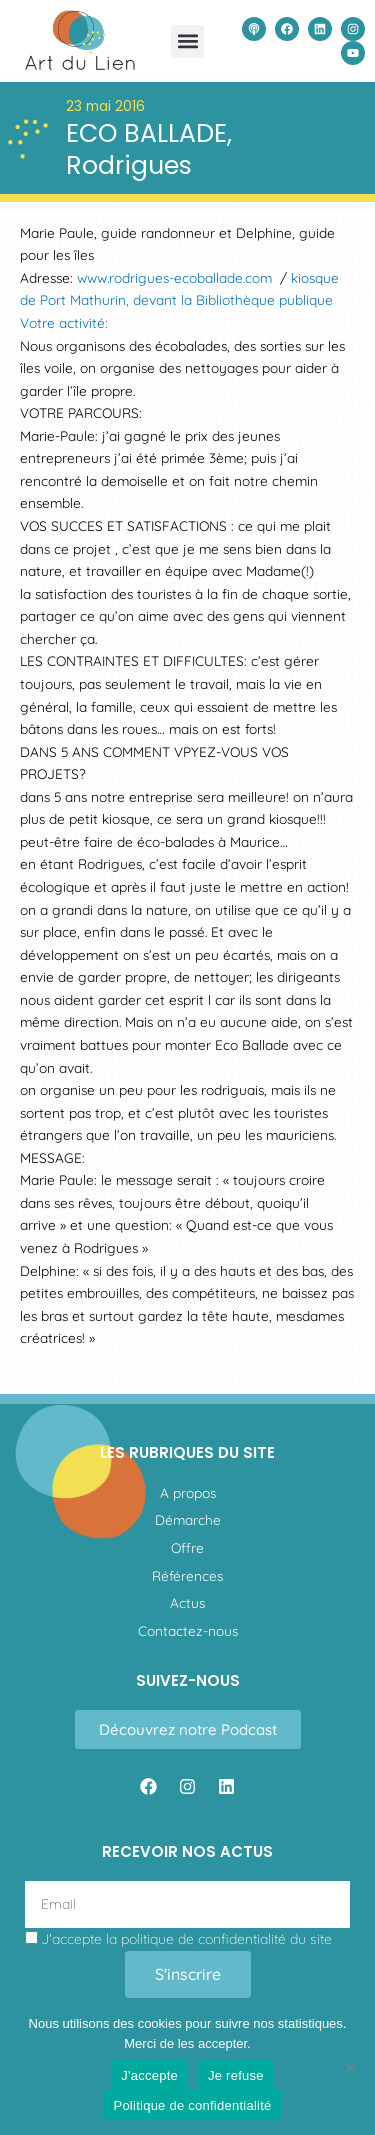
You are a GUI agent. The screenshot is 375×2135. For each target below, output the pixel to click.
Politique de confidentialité (192, 2105)
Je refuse (236, 2075)
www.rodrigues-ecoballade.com (174, 277)
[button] (187, 41)
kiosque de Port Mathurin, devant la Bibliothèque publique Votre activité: (179, 300)
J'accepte (149, 2075)
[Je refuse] (350, 2067)
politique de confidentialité (203, 1939)
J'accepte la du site (186, 1939)
